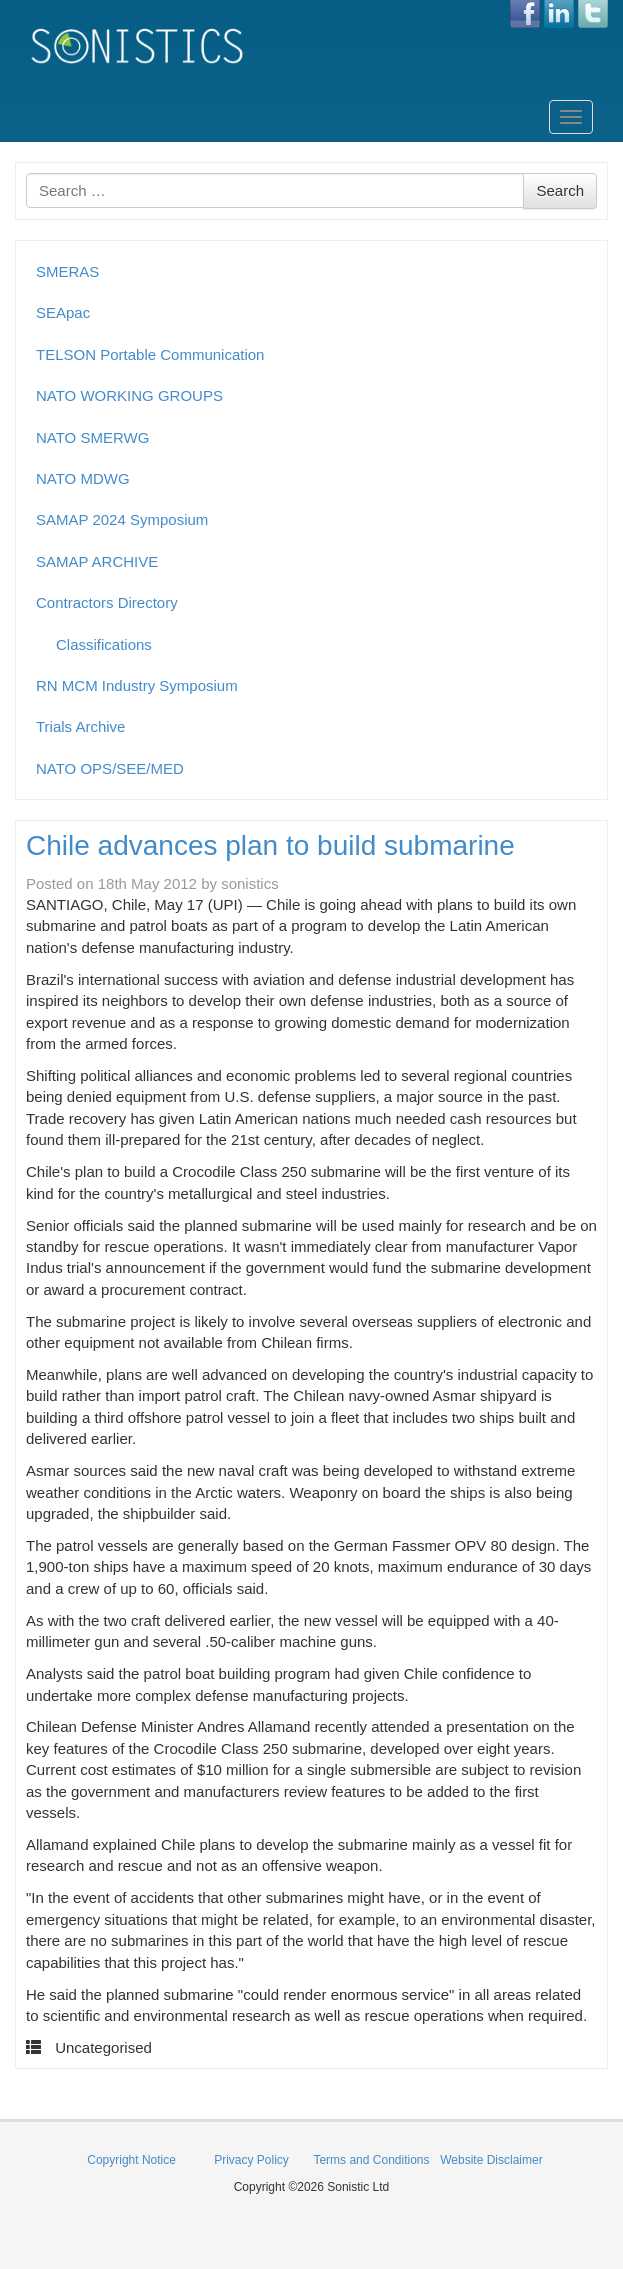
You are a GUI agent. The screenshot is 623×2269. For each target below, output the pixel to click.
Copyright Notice (131, 2160)
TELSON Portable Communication (150, 354)
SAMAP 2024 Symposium (122, 519)
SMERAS (67, 271)
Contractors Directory (107, 602)
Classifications (104, 644)
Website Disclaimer (491, 2160)
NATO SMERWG (92, 437)
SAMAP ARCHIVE (97, 561)
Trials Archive (80, 726)
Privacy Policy (251, 2160)
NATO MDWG (83, 478)
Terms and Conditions (371, 2160)
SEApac (63, 312)
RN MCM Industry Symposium (137, 685)
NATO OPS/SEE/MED (110, 768)
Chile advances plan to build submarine (270, 845)
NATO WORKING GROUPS (129, 395)
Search (560, 190)
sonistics (250, 883)
